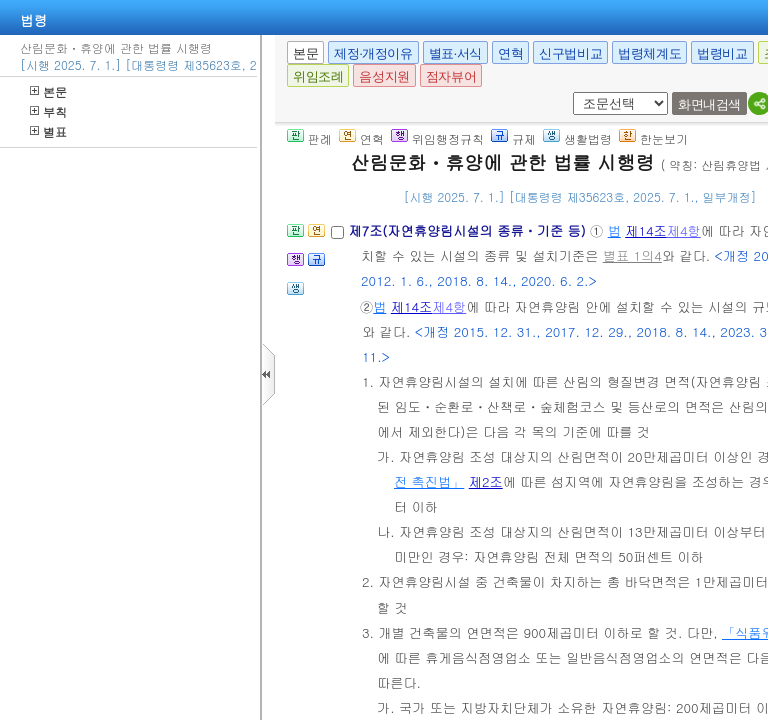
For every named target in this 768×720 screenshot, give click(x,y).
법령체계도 (649, 53)
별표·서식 (455, 53)
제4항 (684, 230)
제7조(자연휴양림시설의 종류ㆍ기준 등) (469, 230)
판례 (309, 138)
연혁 (510, 53)
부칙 (48, 111)
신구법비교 (570, 53)
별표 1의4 (632, 255)
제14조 (646, 230)
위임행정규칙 (437, 138)
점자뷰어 (451, 76)
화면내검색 (709, 104)
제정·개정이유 (373, 53)
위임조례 (318, 76)
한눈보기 (653, 138)
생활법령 (577, 138)
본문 (48, 91)
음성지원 (384, 76)
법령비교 (722, 53)
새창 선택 (579, 92)
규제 (513, 138)
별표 (48, 131)
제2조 (486, 481)
